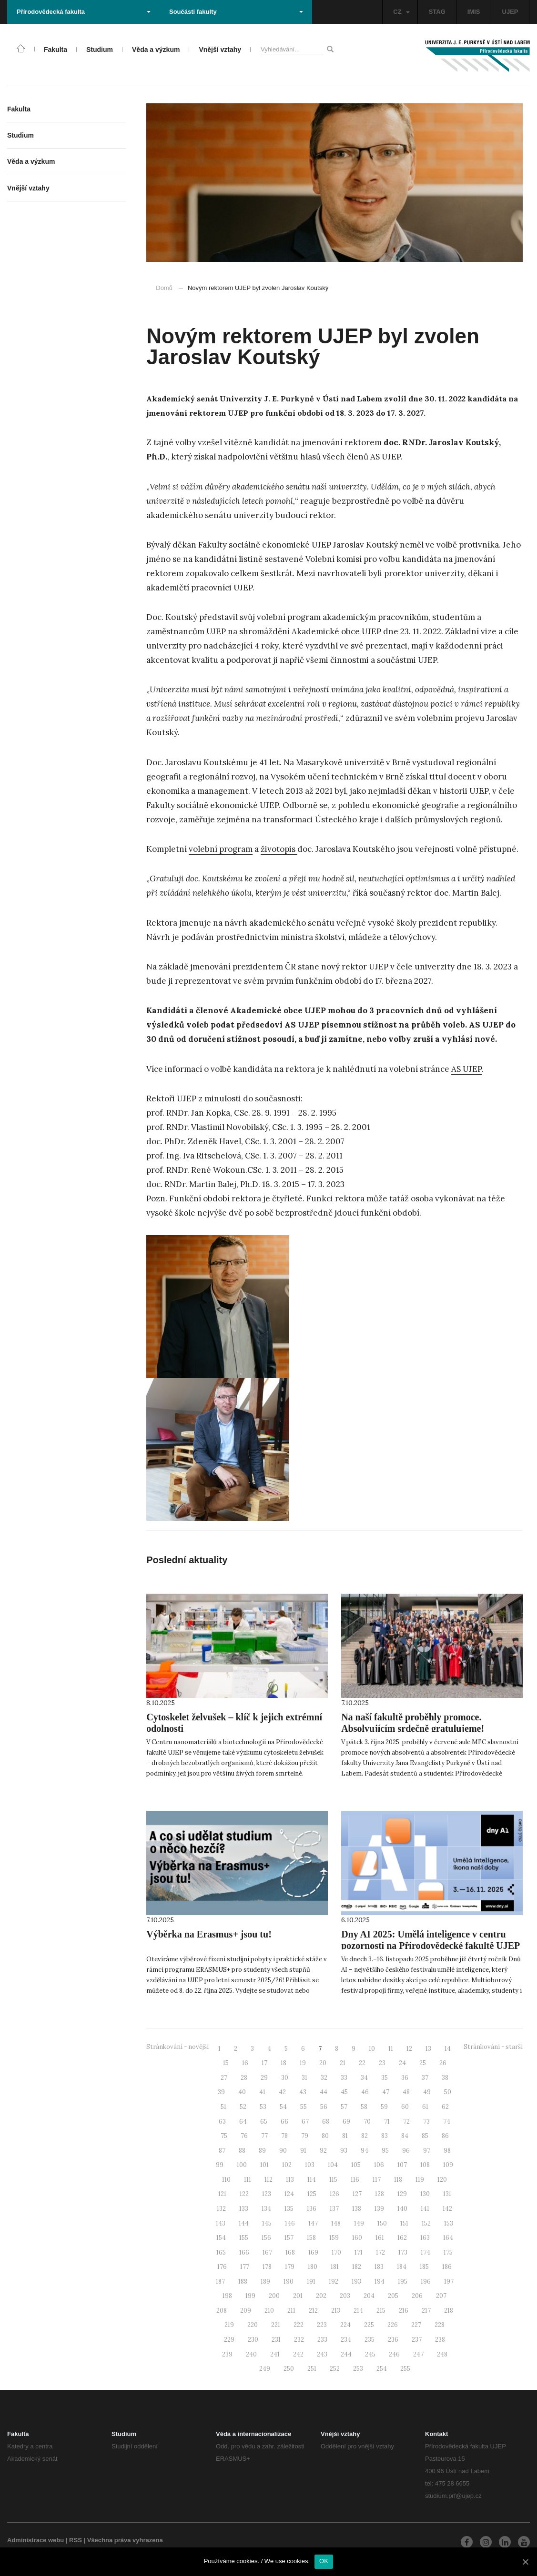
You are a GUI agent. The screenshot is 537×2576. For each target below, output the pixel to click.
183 (379, 2267)
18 (283, 2063)
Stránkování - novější (177, 2047)
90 (283, 2151)
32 (324, 2078)
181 (335, 2267)
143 (220, 2223)
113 (290, 2180)
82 (364, 2136)
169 (313, 2252)
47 (385, 2092)
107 (402, 2165)
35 (384, 2078)
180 (312, 2267)
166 (244, 2252)
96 (406, 2151)
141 (425, 2209)
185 (424, 2267)
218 (448, 2310)
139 (379, 2209)
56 (323, 2107)
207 (441, 2296)
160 (357, 2238)
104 (333, 2165)
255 (405, 2369)
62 (445, 2107)
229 (229, 2340)
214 (358, 2310)
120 (442, 2180)
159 (334, 2238)
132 (221, 2209)
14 (448, 2049)
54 (283, 2107)
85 (425, 2136)
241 (275, 2354)
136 (311, 2209)
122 (244, 2194)
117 (377, 2180)
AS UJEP (466, 1069)
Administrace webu (35, 2540)
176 (222, 2267)
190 (289, 2281)
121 (222, 2194)
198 (227, 2296)
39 (221, 2092)
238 (440, 2340)
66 (284, 2121)
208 (221, 2310)
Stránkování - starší (493, 2047)
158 (311, 2238)
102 (287, 2165)
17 (264, 2063)
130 (425, 2194)
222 (299, 2325)
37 (425, 2078)
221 (275, 2325)
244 (346, 2354)
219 (229, 2325)
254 (381, 2369)
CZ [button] (401, 11)
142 (447, 2209)
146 (290, 2223)
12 (409, 2049)
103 (309, 2165)
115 (333, 2180)
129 (402, 2194)
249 (264, 2369)
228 (440, 2325)
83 (384, 2136)
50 (447, 2092)
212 (313, 2310)
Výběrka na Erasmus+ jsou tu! (209, 1934)
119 (419, 2180)
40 (242, 2092)
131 (447, 2194)
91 (303, 2151)
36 (404, 2078)
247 (418, 2354)
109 (448, 2165)
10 (372, 2049)
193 (356, 2281)
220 (252, 2325)
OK (323, 2561)
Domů (164, 287)
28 (244, 2078)
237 (417, 2340)
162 (402, 2238)
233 (322, 2340)
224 (345, 2325)
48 (406, 2092)
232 (299, 2340)
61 (425, 2107)
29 (264, 2078)
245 (370, 2354)
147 (313, 2223)
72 (406, 2121)
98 (447, 2151)
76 (244, 2136)
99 (219, 2165)
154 (221, 2238)
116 (355, 2180)
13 (428, 2049)
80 (325, 2136)
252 (335, 2369)
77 (264, 2136)
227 (416, 2325)
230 (253, 2340)
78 (284, 2136)
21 (342, 2063)
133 (243, 2209)
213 (335, 2310)
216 (403, 2310)
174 (425, 2252)
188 (242, 2281)
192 (333, 2281)
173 (402, 2252)
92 (323, 2151)
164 (448, 2238)
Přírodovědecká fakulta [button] (84, 11)
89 (262, 2151)
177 (244, 2267)
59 (384, 2107)
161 (379, 2238)
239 (227, 2354)
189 (265, 2281)
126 (334, 2194)
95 (385, 2151)
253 (358, 2369)
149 (359, 2223)
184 (401, 2267)
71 (387, 2121)
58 (364, 2107)
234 (346, 2340)
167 (267, 2252)
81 (345, 2136)
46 (365, 2092)
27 (224, 2078)
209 (245, 2310)
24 (402, 2063)
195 (402, 2281)
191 (311, 2281)
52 (243, 2107)
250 (289, 2369)
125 (311, 2194)
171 (359, 2252)
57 (344, 2107)
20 (322, 2063)
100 (242, 2165)
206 (417, 2296)
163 (425, 2238)
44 (323, 2092)
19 (303, 2063)
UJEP (510, 11)
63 (222, 2121)
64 (243, 2121)
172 (380, 2252)
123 (266, 2194)
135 (289, 2209)
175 (448, 2252)
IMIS (473, 11)
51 (223, 2107)
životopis (279, 849)
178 (267, 2267)
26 (442, 2063)
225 (369, 2325)
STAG (437, 11)
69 (346, 2121)
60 (405, 2107)
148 (336, 2223)
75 (224, 2136)
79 (304, 2136)
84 (404, 2136)
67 (305, 2121)
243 (322, 2354)
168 (290, 2252)
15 (226, 2063)
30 (284, 2078)
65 (263, 2121)
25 (422, 2063)
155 (243, 2238)
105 (356, 2165)
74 (446, 2121)
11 (390, 2049)
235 (370, 2340)
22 (362, 2063)
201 (298, 2296)
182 (356, 2267)
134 (266, 2209)
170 (336, 2252)
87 (222, 2151)
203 (345, 2296)
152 (426, 2223)
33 (344, 2078)
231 (276, 2340)
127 (357, 2194)
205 (393, 2296)
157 (289, 2238)
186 (447, 2267)
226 (392, 2325)
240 (251, 2354)
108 (425, 2165)
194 (380, 2281)
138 (356, 2209)
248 (442, 2354)
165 (221, 2252)
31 (304, 2078)
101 (264, 2165)
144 (244, 2223)
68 (325, 2121)
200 (274, 2296)
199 (250, 2296)
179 (289, 2267)
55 (303, 2107)
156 (266, 2238)
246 (394, 2354)
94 (364, 2151)
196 (426, 2281)
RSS (75, 2540)
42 (282, 2092)
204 (369, 2296)
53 (263, 2107)
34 (364, 2078)
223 (322, 2325)
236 (393, 2340)
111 (247, 2180)
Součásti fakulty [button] (236, 11)
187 (220, 2281)
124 (289, 2194)
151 (404, 2223)
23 (382, 2063)
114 (311, 2180)
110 (226, 2180)
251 (311, 2369)
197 (449, 2281)
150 (382, 2223)
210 (269, 2310)
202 (321, 2296)
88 (242, 2151)
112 (268, 2180)
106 (379, 2165)
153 (448, 2223)
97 (426, 2151)
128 (379, 2194)
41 (262, 2092)
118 (398, 2180)
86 (445, 2136)
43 (302, 2092)
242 (298, 2354)
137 (334, 2209)
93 (343, 2151)
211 (291, 2310)
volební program (221, 849)
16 (245, 2063)
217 (426, 2310)
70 (367, 2121)
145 (267, 2223)
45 (344, 2092)
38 (445, 2078)
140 (402, 2209)
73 (426, 2121)
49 (427, 2092)
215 (380, 2310)
